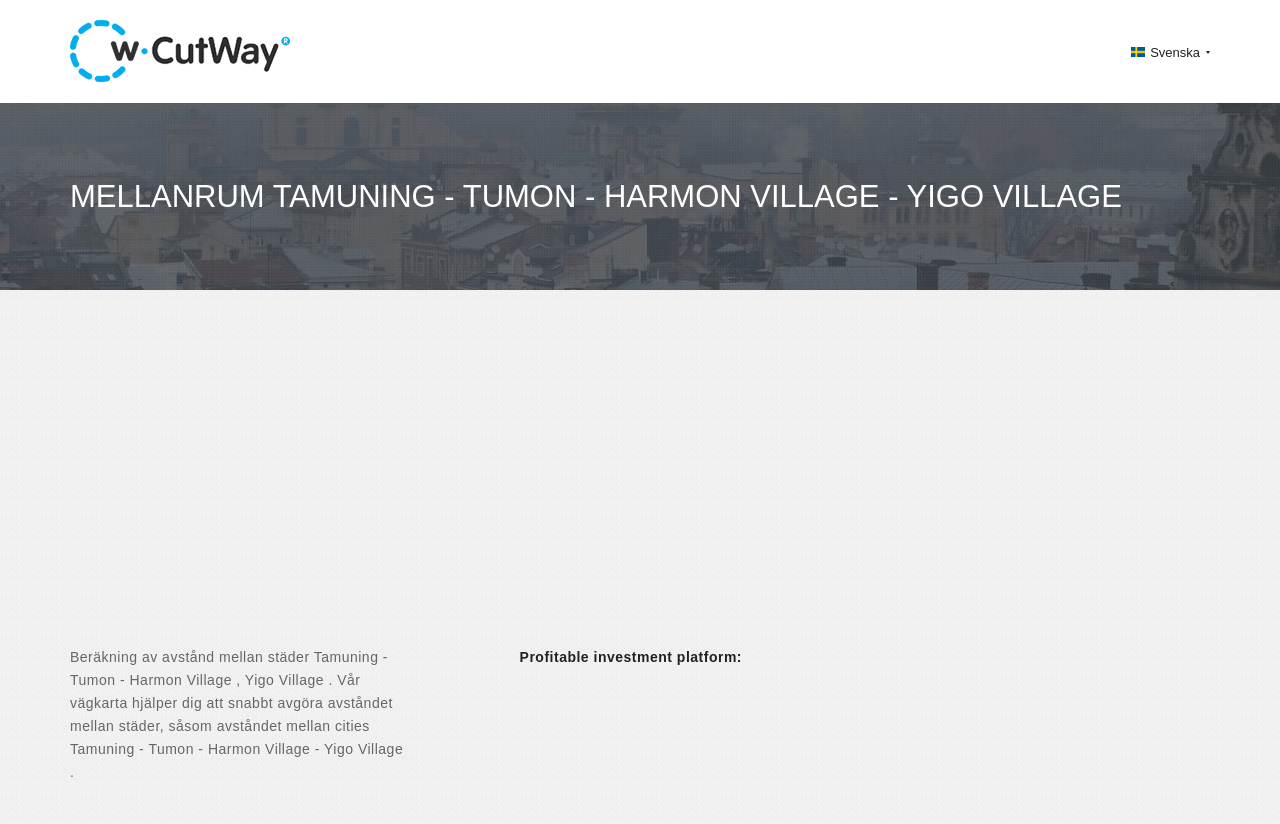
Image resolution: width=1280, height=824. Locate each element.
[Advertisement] (640, 486)
